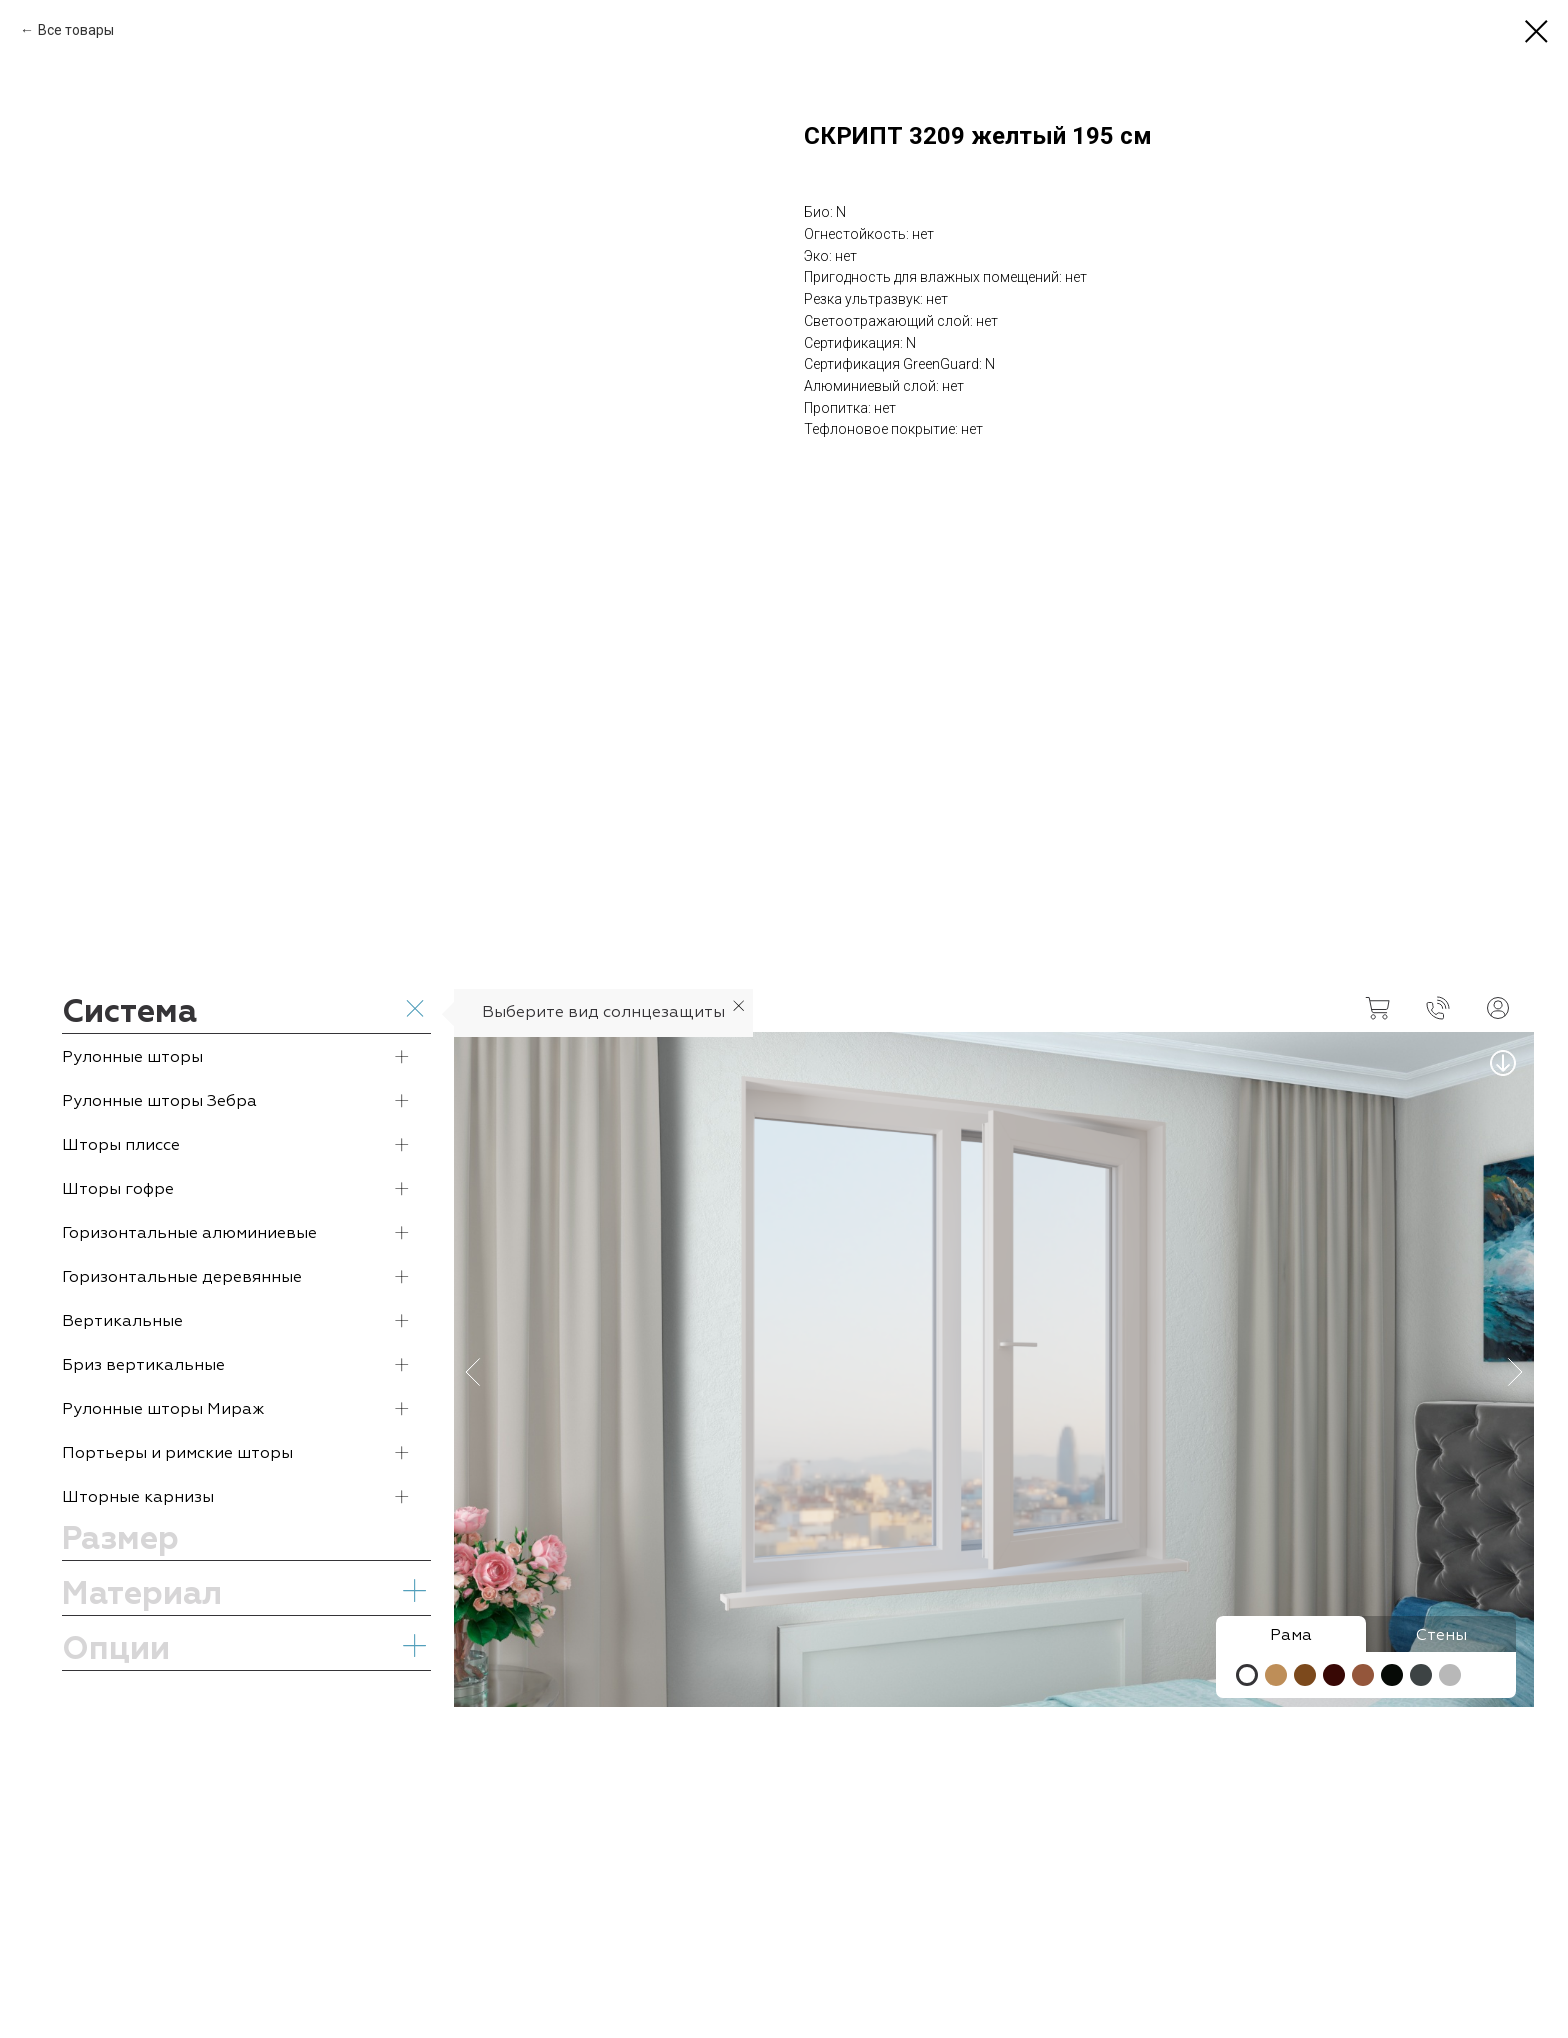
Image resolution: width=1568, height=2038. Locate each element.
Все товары (76, 30)
